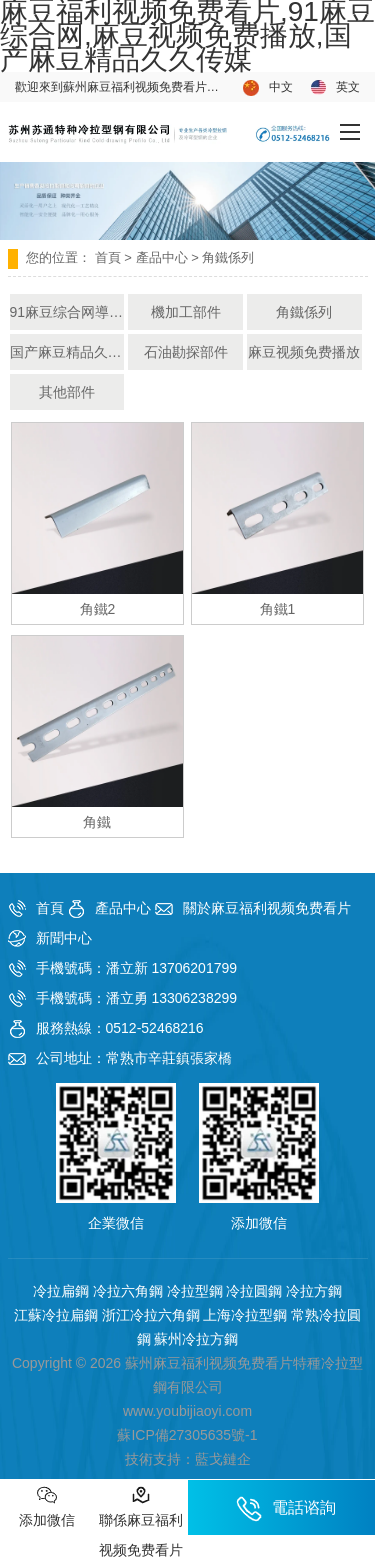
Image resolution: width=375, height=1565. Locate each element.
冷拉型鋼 (195, 1291)
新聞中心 (64, 938)
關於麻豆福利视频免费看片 (267, 908)
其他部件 (67, 392)
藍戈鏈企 (223, 1459)
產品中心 (162, 257)
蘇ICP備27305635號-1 (187, 1435)
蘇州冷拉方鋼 (196, 1339)
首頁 (108, 257)
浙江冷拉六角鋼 (151, 1315)
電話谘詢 (286, 1509)
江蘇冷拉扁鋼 (56, 1315)
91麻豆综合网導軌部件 (67, 312)
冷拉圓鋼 (254, 1291)
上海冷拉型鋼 (245, 1315)
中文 (268, 88)
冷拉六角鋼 (128, 1291)
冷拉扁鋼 (61, 1291)
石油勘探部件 (186, 352)
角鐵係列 (304, 312)
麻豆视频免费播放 (304, 352)
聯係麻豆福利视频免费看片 (141, 1521)
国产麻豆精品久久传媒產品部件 (67, 352)
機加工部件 (186, 312)
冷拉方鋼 (314, 1291)
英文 (335, 87)
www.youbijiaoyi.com (187, 1411)
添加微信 (47, 1506)
